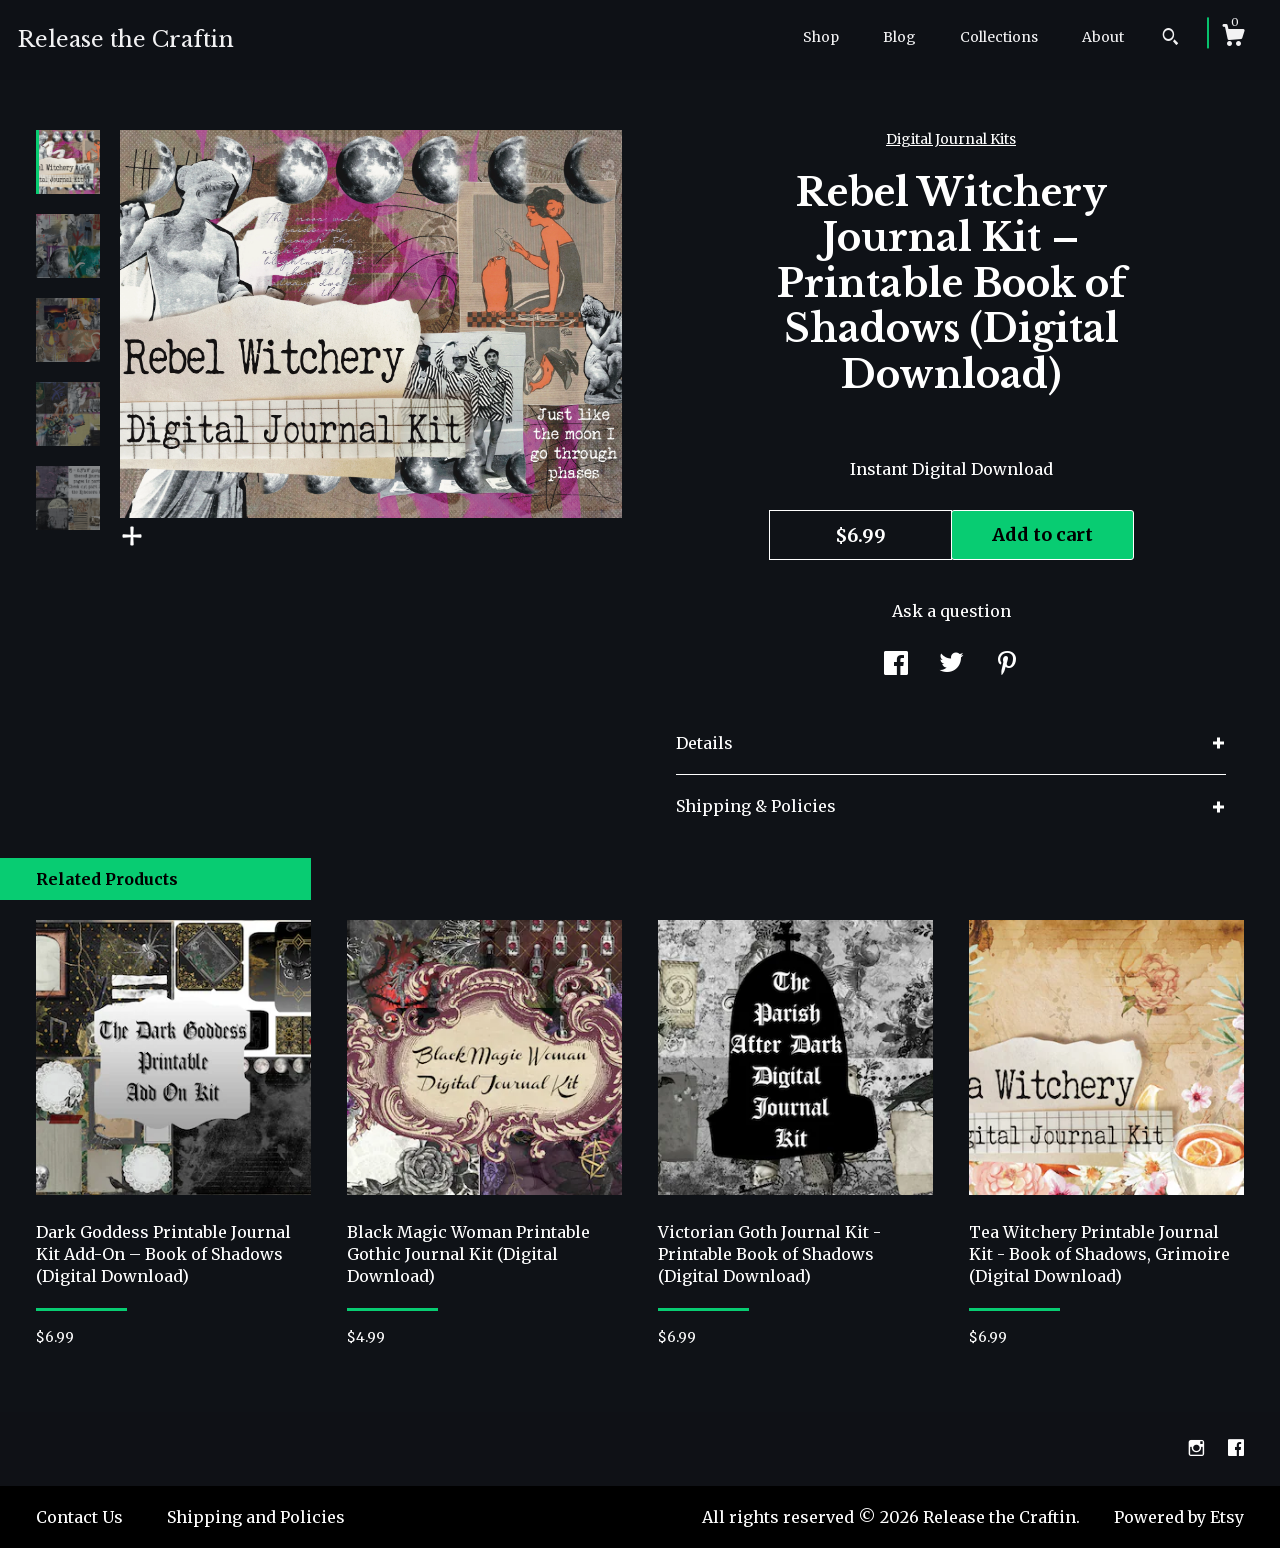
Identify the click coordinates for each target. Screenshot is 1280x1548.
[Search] (1170, 39)
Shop (821, 37)
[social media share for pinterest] (1007, 666)
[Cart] (1233, 38)
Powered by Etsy (1179, 1517)
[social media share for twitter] (951, 666)
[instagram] (1198, 1448)
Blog (899, 37)
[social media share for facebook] (896, 666)
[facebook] (1236, 1448)
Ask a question (951, 611)
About (1103, 37)
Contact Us (79, 1517)
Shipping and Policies (256, 1517)
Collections (999, 37)
